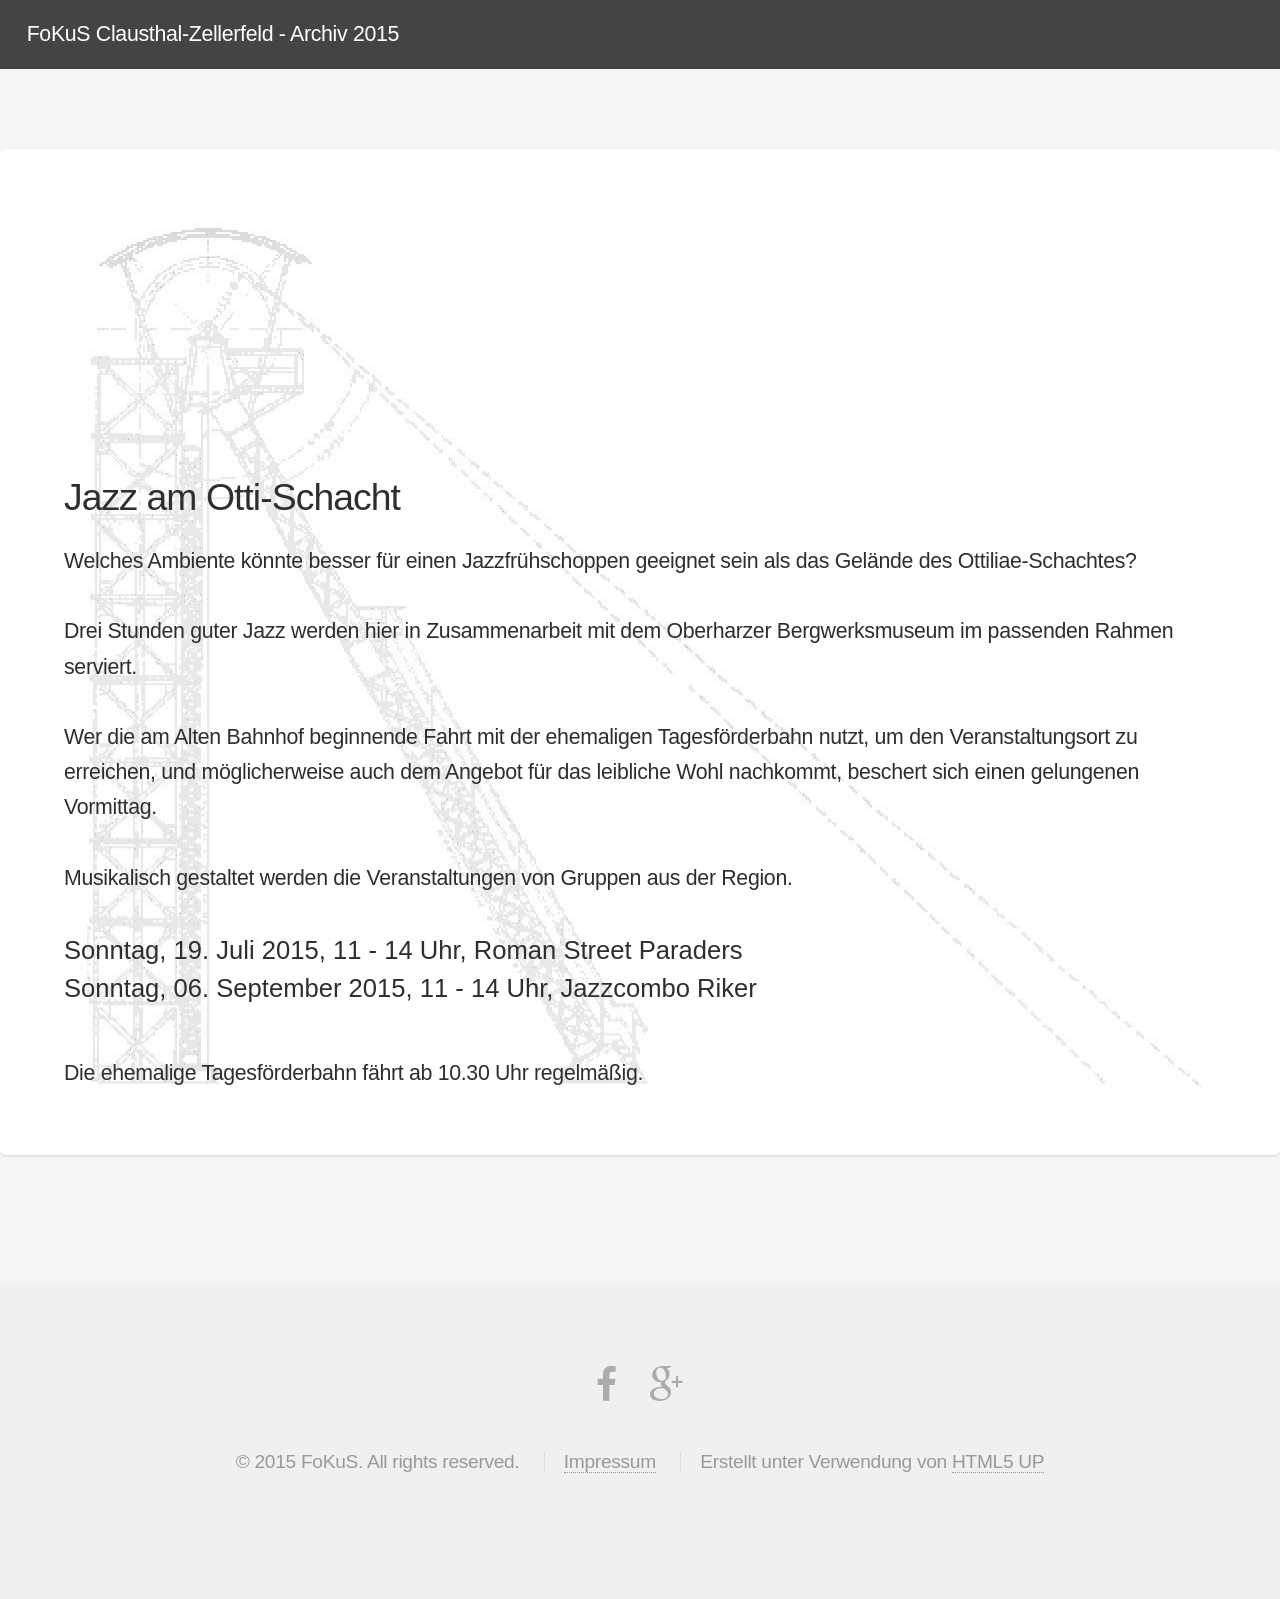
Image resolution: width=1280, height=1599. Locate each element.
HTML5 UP (998, 1461)
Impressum (610, 1461)
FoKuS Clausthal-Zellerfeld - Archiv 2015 (213, 34)
